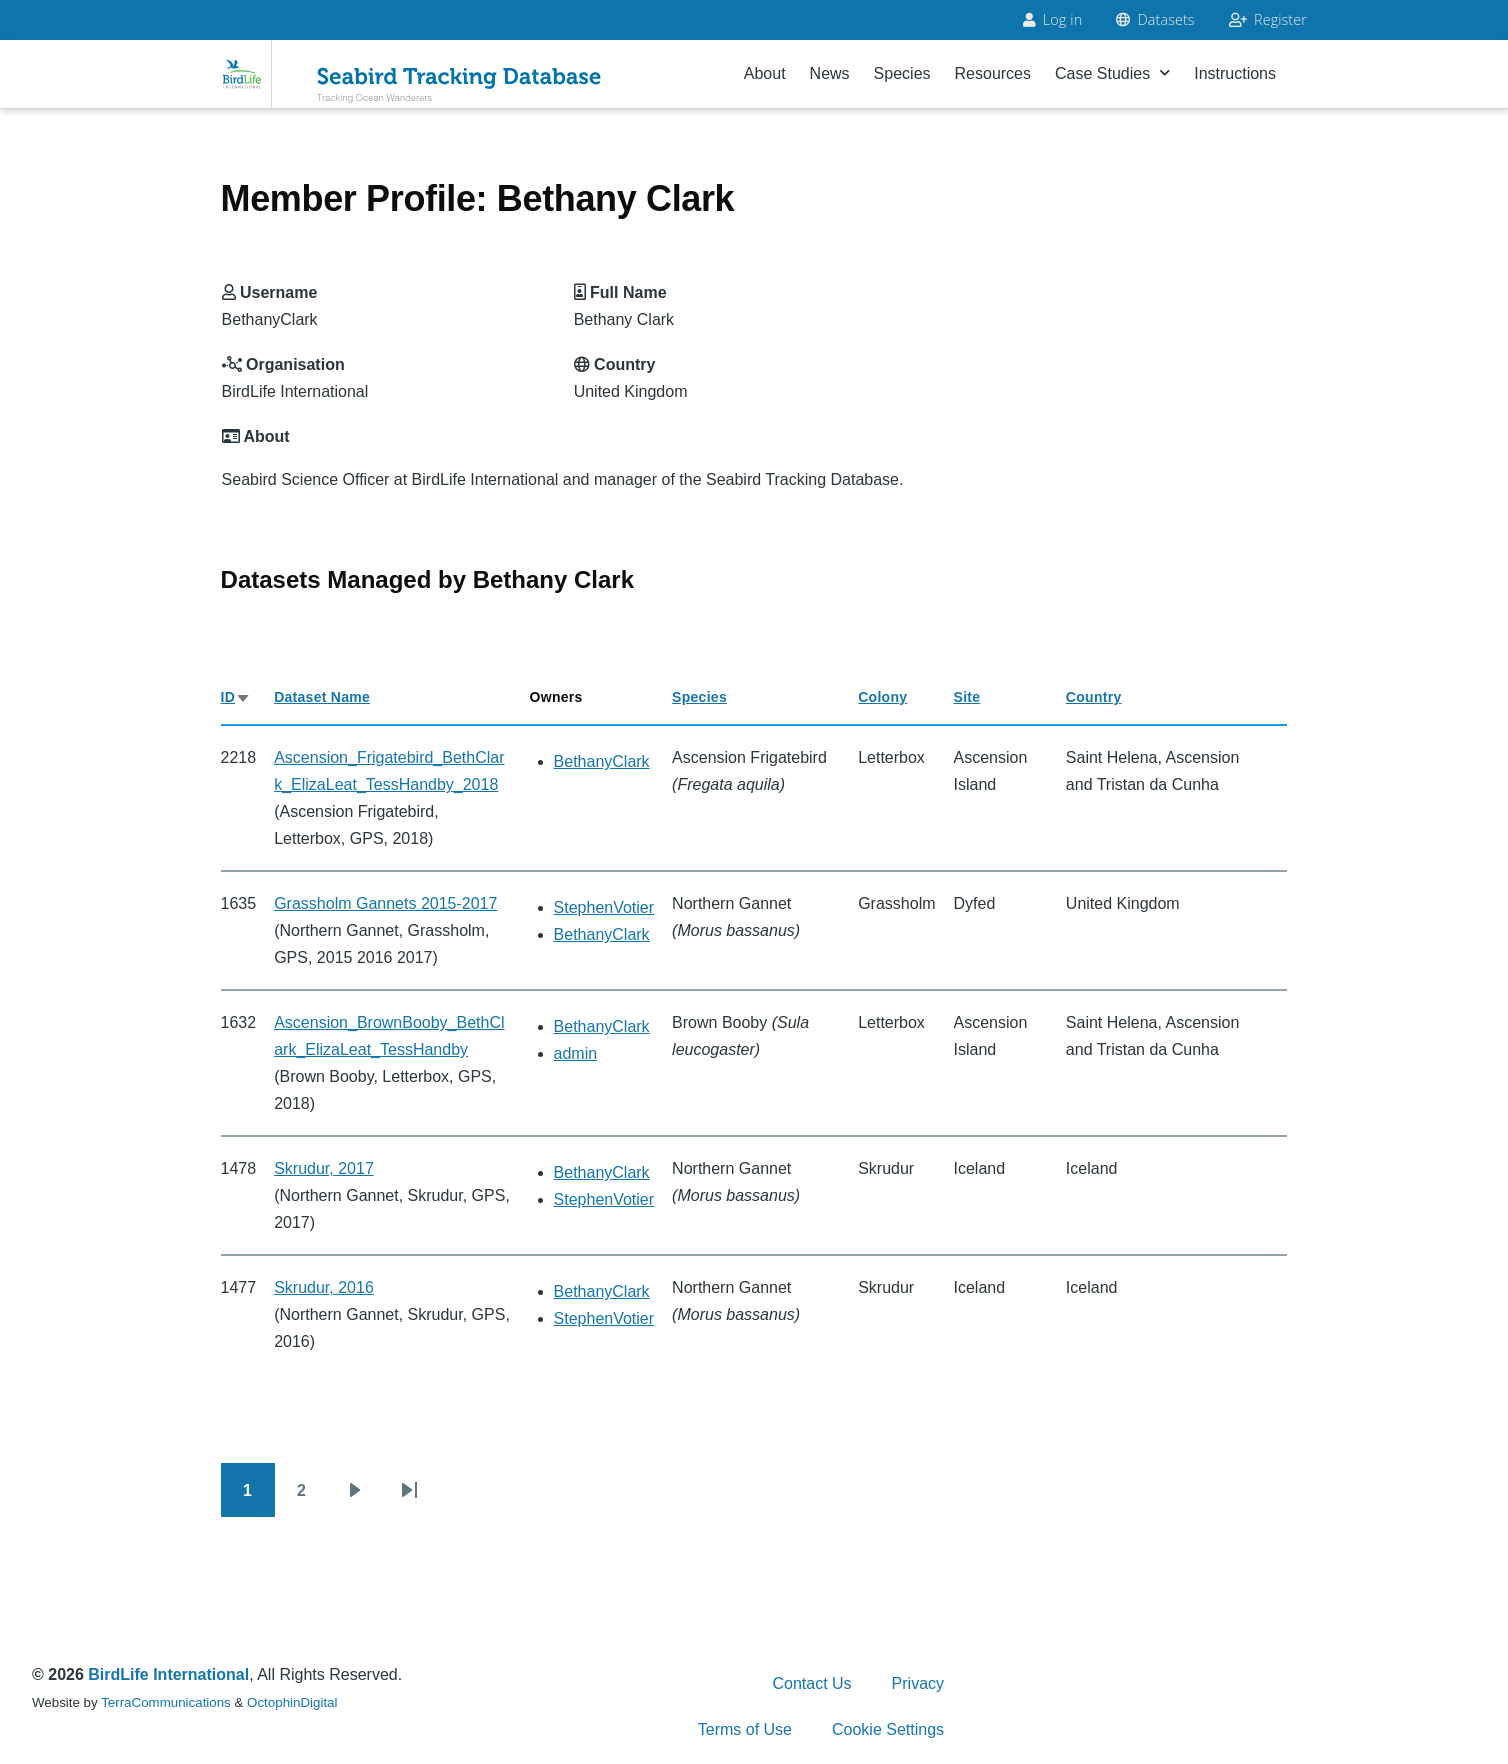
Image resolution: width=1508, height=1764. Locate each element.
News (830, 73)
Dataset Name (322, 697)
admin (576, 1053)
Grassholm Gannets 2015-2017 (385, 903)
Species (902, 73)
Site (967, 697)
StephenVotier (604, 907)
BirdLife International (168, 1674)
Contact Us (811, 1683)
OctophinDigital (292, 1702)
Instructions (1235, 73)
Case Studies (1112, 73)
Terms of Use (745, 1729)
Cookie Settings (888, 1729)
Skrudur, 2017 (324, 1168)
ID (236, 697)
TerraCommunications (166, 1702)
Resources (993, 73)
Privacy (918, 1683)
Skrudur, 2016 (324, 1287)
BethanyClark (602, 761)
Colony (882, 697)
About (765, 73)
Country (1094, 697)
